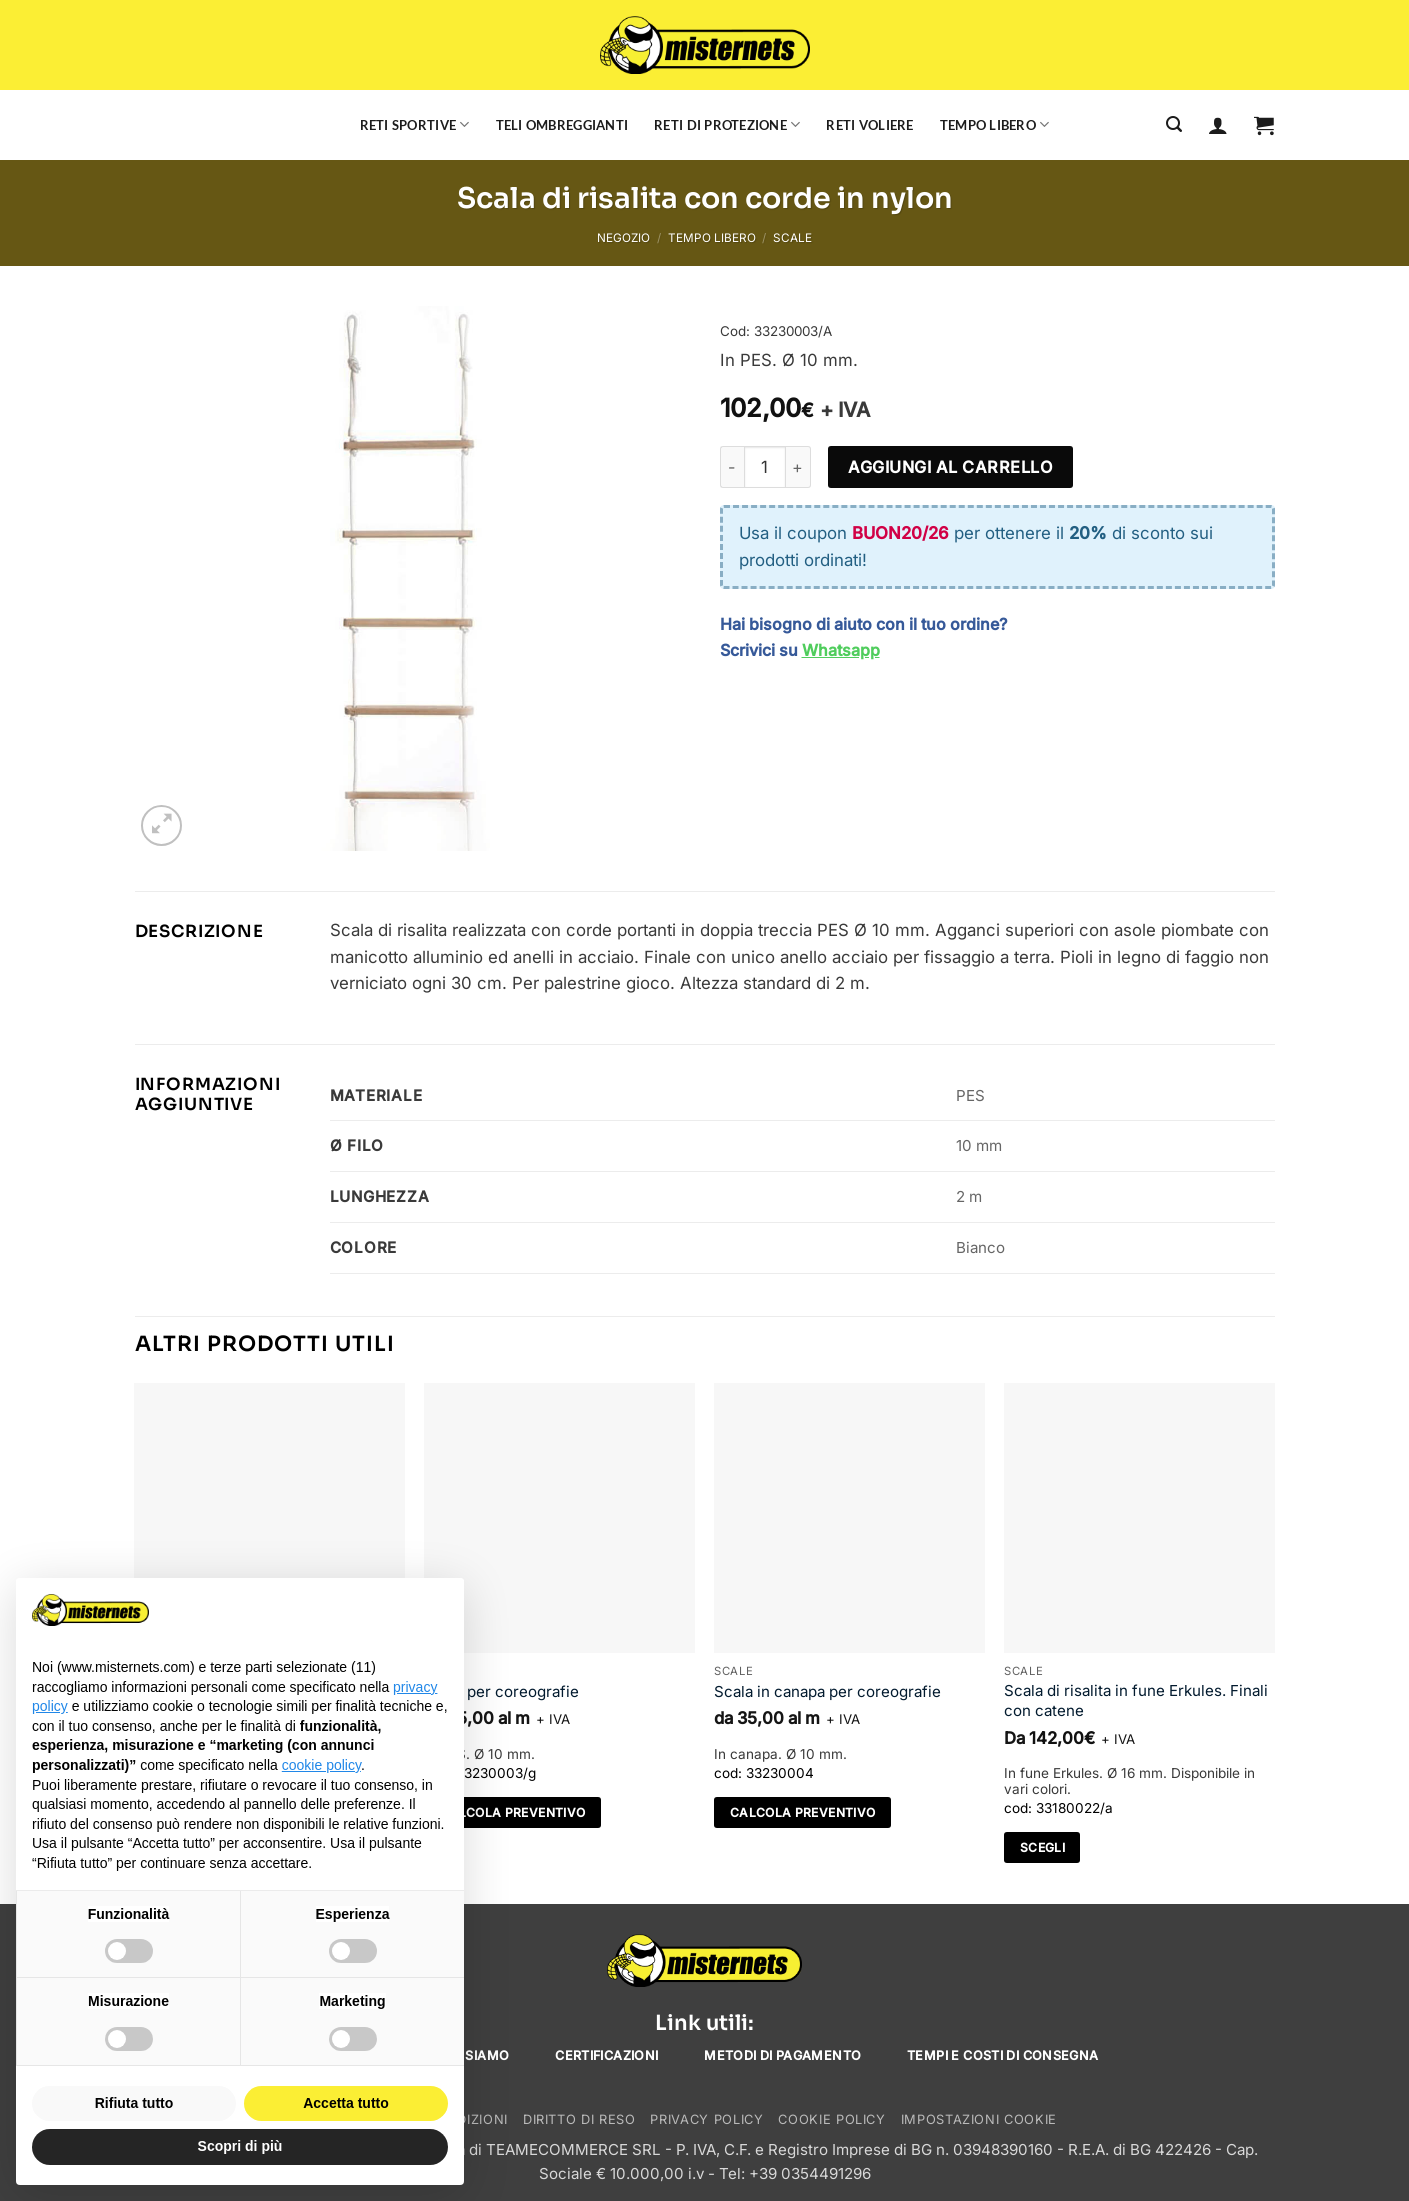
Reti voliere (869, 125)
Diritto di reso (579, 2119)
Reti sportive (415, 124)
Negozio (623, 238)
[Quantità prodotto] (765, 467)
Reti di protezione (727, 124)
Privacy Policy (706, 2119)
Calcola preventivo (513, 1812)
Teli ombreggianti (562, 125)
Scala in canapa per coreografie (827, 1691)
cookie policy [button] (321, 1765)
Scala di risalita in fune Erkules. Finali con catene (1136, 1700)
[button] (1264, 125)
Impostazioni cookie (979, 2119)
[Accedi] (1218, 125)
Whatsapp (841, 650)
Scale (792, 238)
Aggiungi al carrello (950, 467)
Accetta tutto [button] (346, 2103)
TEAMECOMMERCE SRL (573, 2149)
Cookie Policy (831, 2119)
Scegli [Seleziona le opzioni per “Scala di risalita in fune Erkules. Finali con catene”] (1042, 1847)
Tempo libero (995, 124)
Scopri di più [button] (240, 2146)
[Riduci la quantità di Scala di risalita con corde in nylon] (732, 467)
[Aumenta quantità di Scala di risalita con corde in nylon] (799, 467)
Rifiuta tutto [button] (134, 2103)
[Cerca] (1174, 124)
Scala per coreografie (501, 1691)
